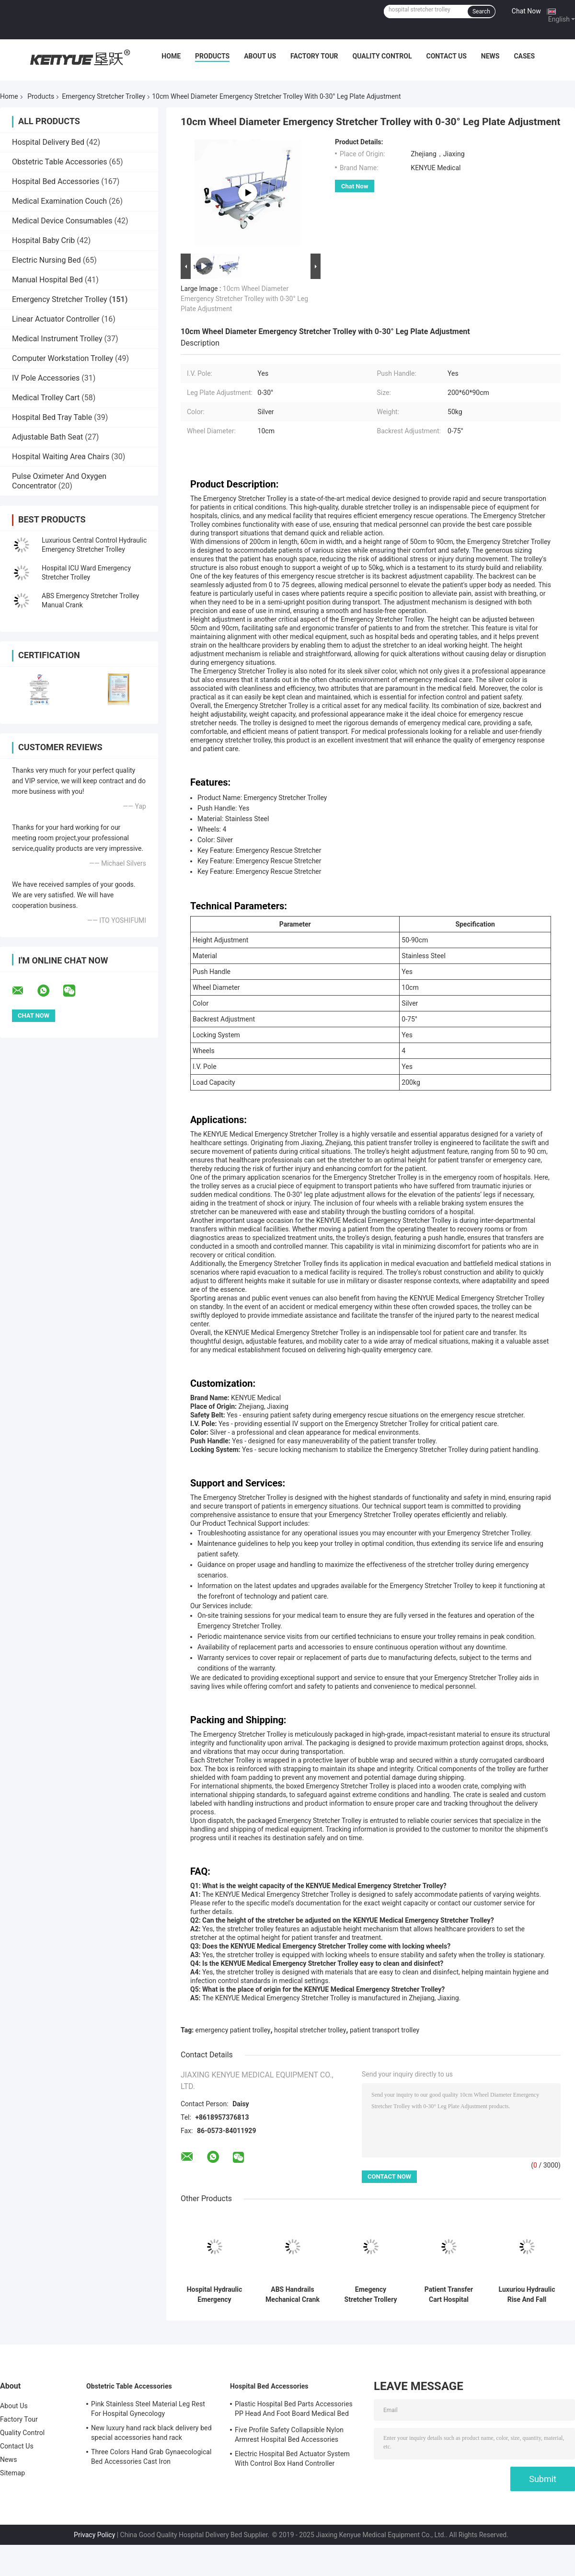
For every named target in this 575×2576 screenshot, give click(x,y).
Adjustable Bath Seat (47, 436)
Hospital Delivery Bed (48, 142)
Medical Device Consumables (62, 220)
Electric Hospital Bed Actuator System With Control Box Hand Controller (292, 2458)
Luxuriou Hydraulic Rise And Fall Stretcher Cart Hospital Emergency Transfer (527, 2295)
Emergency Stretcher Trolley (103, 96)
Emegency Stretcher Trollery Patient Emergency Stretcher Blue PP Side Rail (370, 2295)
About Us (260, 56)
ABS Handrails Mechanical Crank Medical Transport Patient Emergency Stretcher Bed (292, 2295)
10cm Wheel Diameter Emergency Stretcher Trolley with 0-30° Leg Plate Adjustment (244, 299)
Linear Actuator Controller (56, 319)
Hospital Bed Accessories (55, 181)
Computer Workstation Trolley (62, 358)
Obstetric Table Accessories (59, 161)
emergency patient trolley (233, 2030)
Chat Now (526, 11)
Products (212, 56)
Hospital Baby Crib (43, 240)
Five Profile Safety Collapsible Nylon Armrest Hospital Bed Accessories (289, 2434)
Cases (524, 56)
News (490, 56)
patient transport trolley (384, 2030)
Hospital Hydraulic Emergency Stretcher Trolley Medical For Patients (214, 2295)
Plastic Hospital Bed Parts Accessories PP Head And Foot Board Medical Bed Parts (294, 2410)
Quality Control (382, 56)
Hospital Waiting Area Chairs (60, 456)
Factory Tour (314, 56)
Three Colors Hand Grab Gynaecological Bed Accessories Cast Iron (151, 2456)
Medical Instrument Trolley (57, 338)
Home (171, 56)
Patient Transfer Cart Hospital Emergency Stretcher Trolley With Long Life (449, 2295)
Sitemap (12, 2473)
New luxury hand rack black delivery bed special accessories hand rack (151, 2432)
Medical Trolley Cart (46, 397)
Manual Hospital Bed (47, 279)
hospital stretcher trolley (310, 2030)
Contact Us (446, 56)
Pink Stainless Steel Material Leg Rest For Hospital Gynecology (148, 2408)
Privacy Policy (94, 2535)
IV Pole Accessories (46, 378)
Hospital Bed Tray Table (52, 417)
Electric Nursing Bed (46, 260)
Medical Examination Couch (59, 201)
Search (481, 11)
